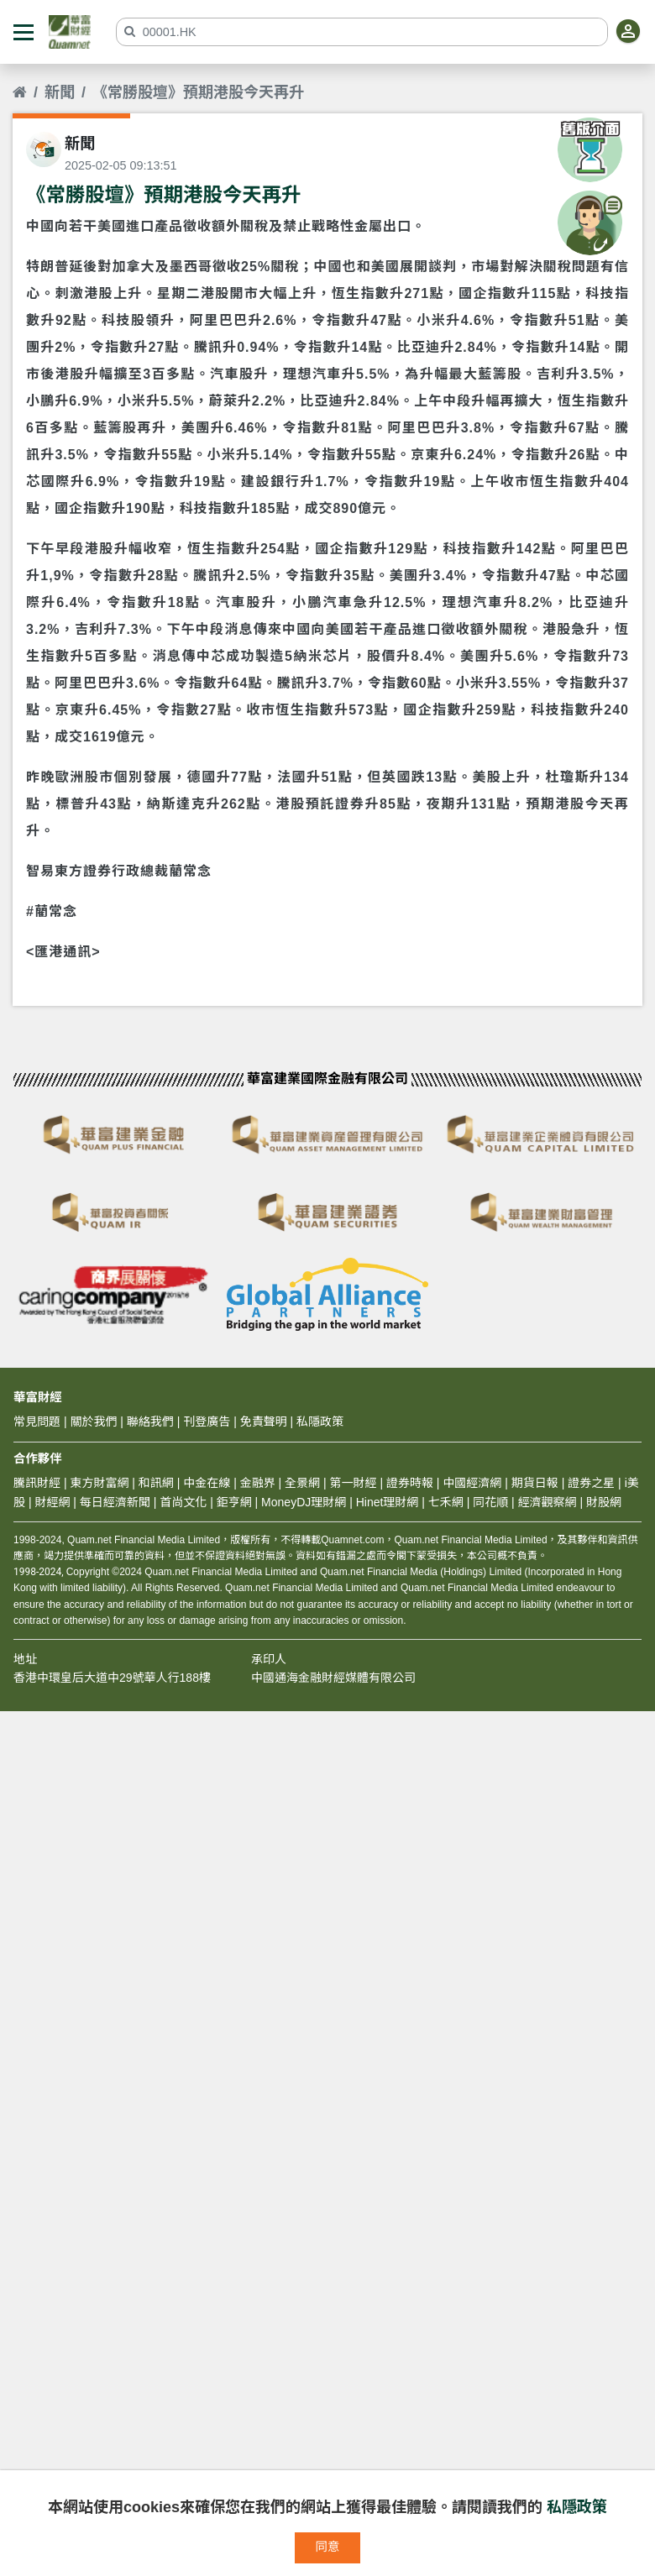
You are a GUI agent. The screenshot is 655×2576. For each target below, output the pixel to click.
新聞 (60, 92)
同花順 (490, 1502)
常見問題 (36, 1421)
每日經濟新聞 (115, 1502)
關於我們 (93, 1421)
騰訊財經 (36, 1483)
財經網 (52, 1502)
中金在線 (206, 1483)
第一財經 (353, 1483)
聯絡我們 (150, 1421)
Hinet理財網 (387, 1502)
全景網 (302, 1483)
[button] (23, 32)
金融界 (257, 1483)
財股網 (603, 1502)
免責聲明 (263, 1421)
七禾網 (446, 1502)
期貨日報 (534, 1483)
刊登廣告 (206, 1421)
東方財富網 (99, 1483)
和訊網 (156, 1483)
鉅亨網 (234, 1502)
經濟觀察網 (547, 1502)
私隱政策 (577, 2507)
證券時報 (409, 1483)
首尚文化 (183, 1502)
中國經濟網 (472, 1483)
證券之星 (589, 1483)
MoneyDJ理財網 (303, 1502)
